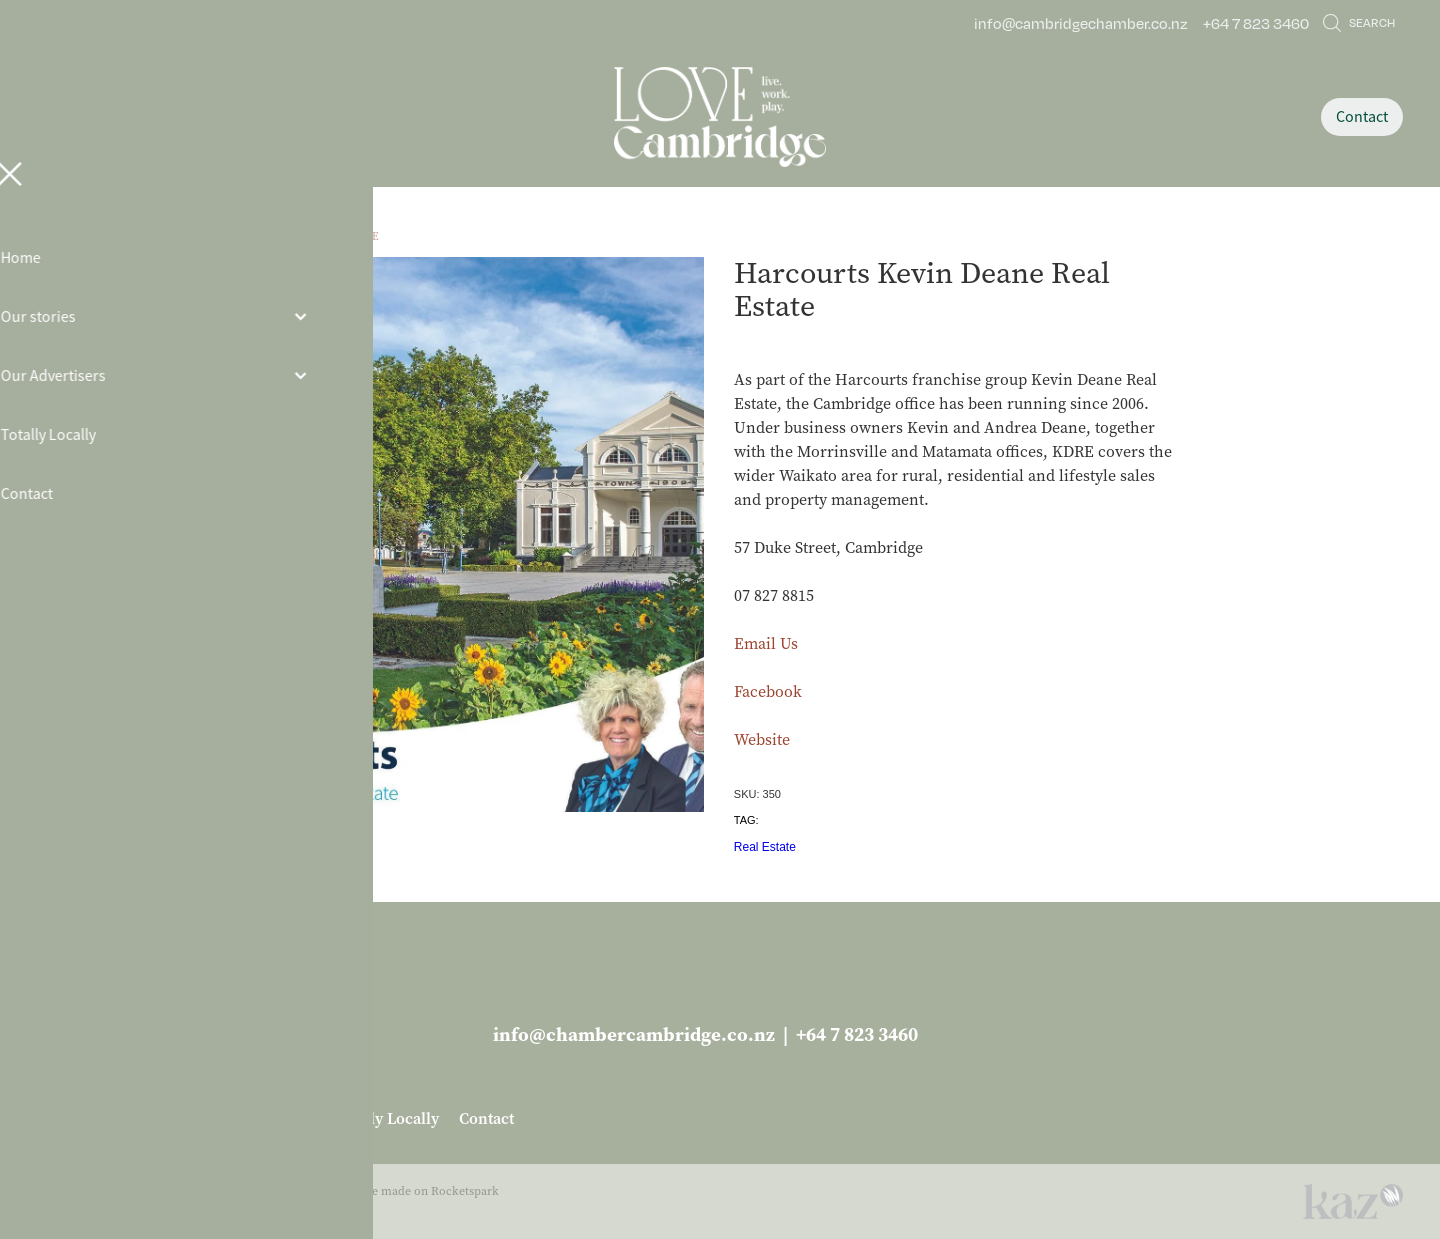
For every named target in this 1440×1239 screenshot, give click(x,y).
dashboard (168, 1191)
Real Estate (344, 236)
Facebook (768, 691)
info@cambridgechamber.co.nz (1081, 23)
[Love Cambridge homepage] (719, 117)
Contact (1362, 117)
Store (277, 236)
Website (762, 739)
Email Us (766, 643)
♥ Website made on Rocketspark (412, 1191)
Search (1358, 22)
